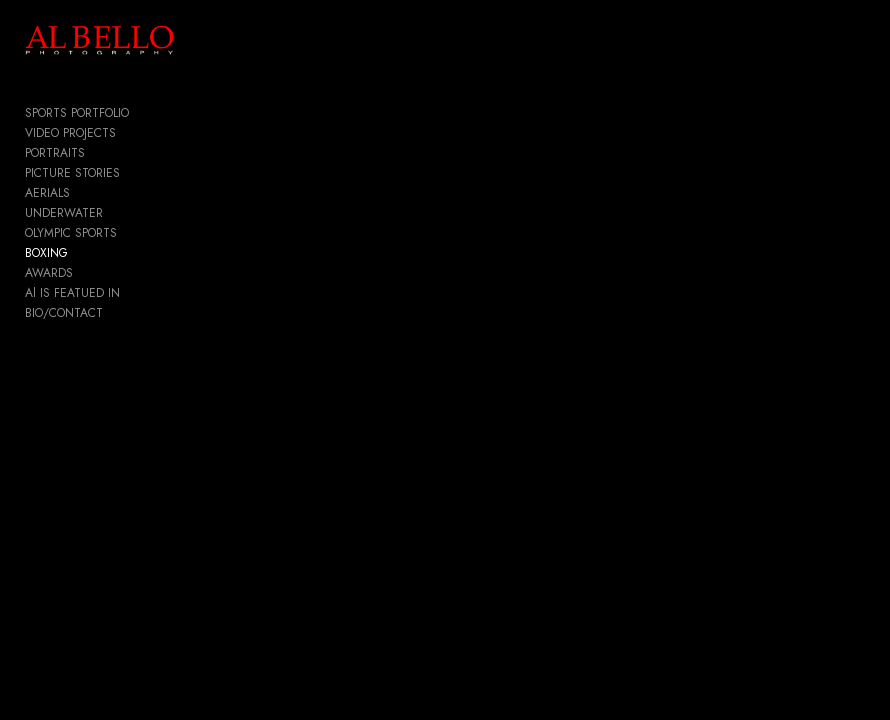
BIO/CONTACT (64, 313)
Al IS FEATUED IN (72, 293)
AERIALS (47, 193)
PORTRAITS (55, 153)
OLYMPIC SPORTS (71, 233)
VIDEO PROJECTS (70, 133)
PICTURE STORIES (72, 173)
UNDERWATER (64, 213)
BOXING (46, 253)
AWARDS (49, 273)
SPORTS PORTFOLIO (77, 113)
